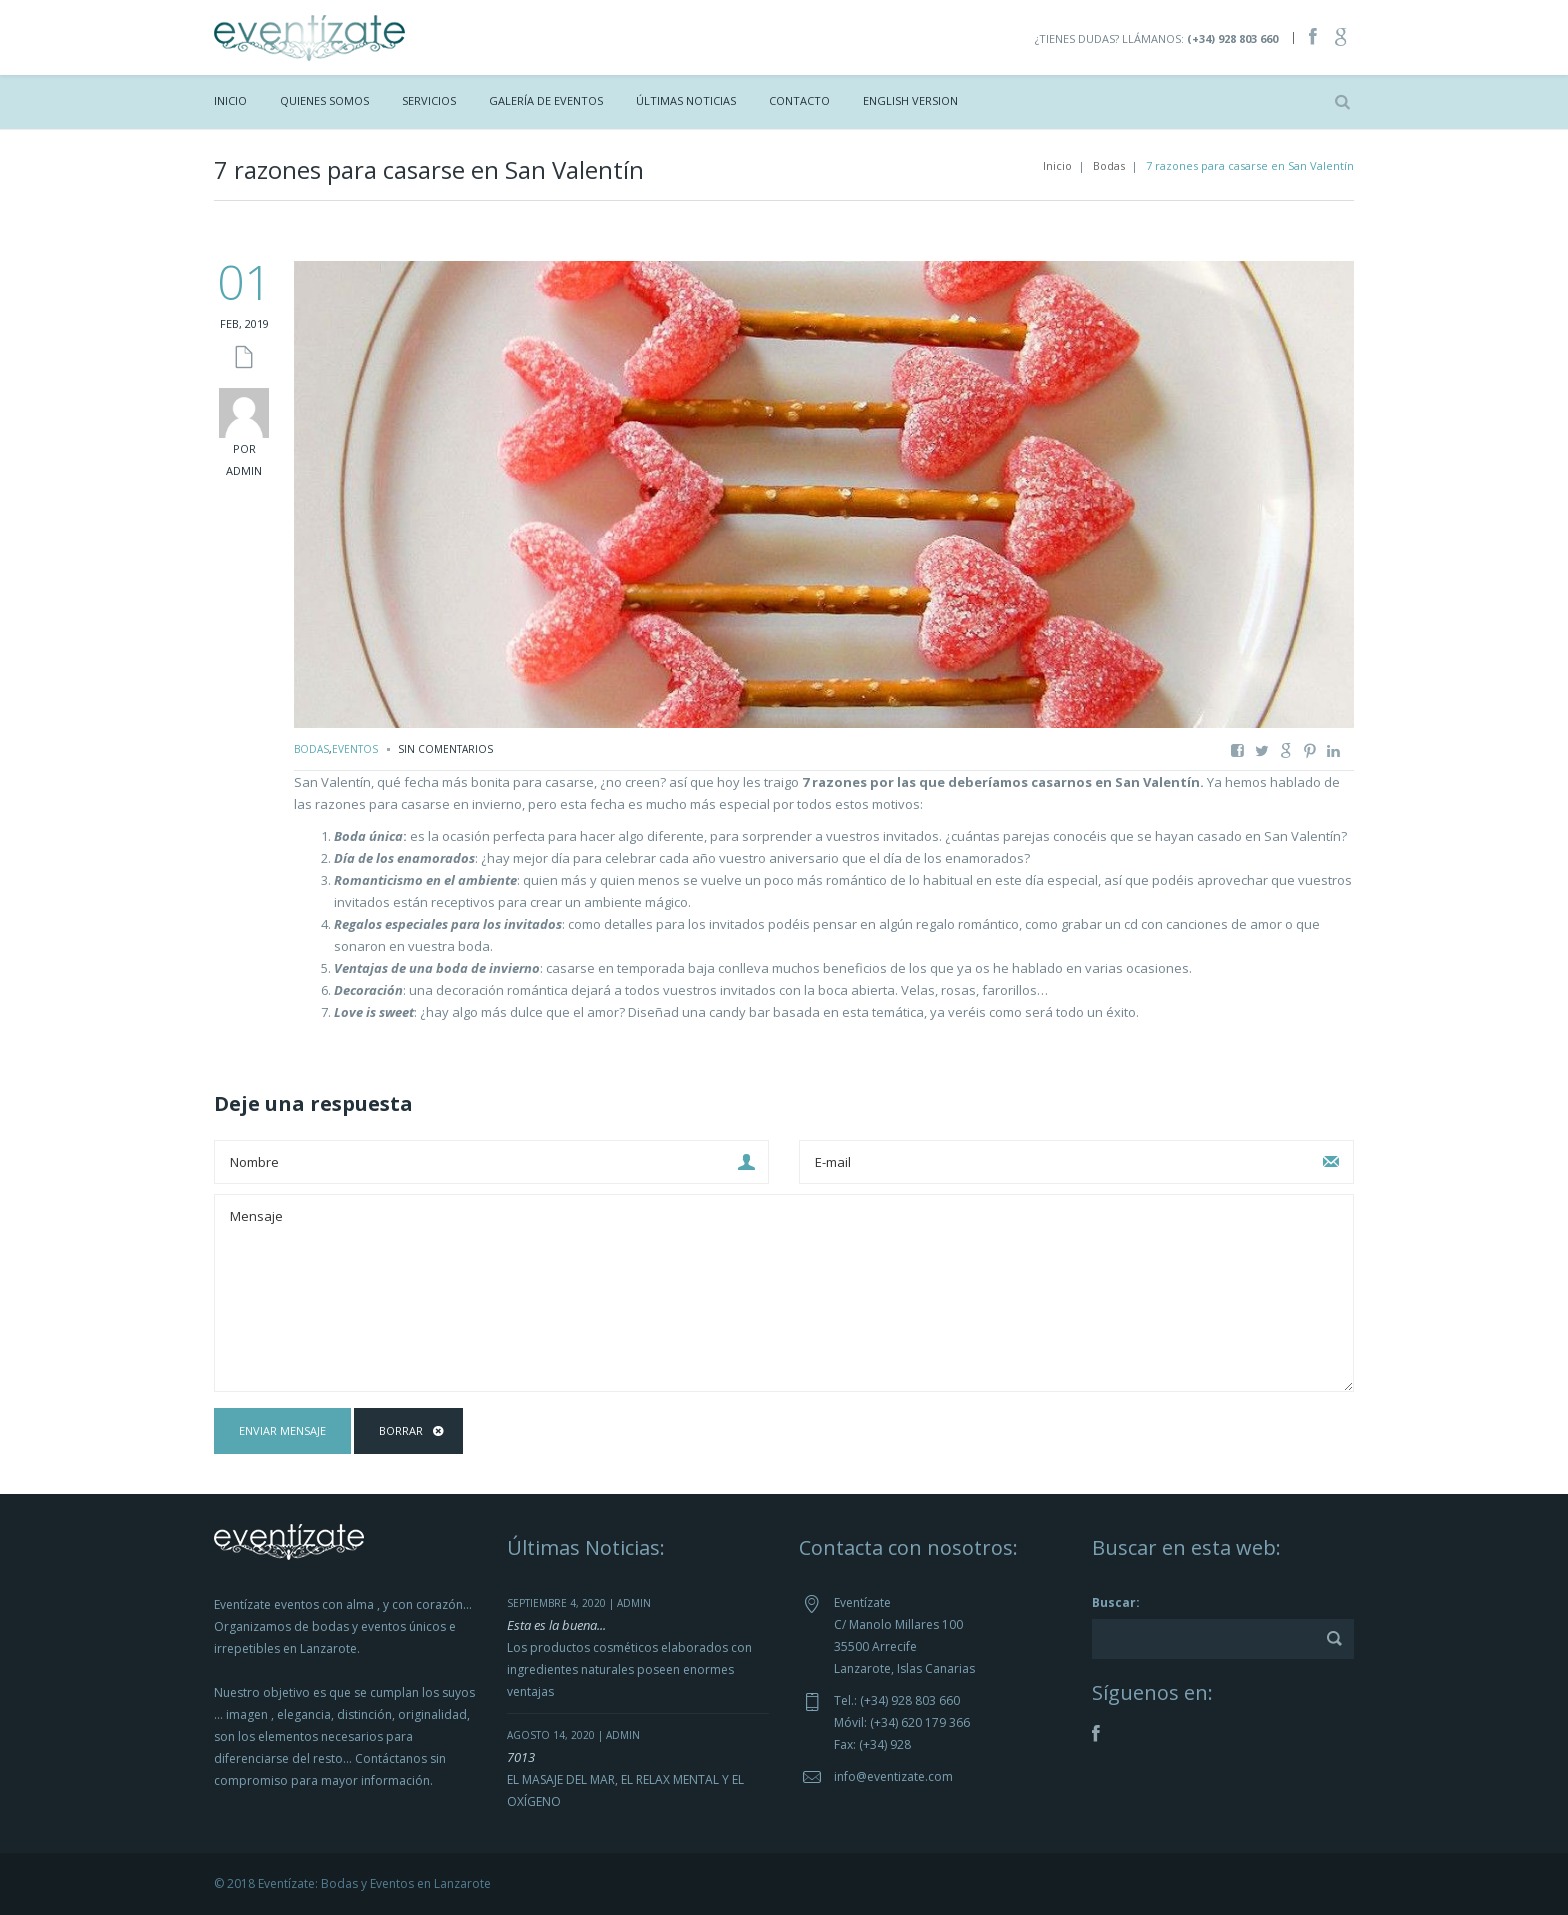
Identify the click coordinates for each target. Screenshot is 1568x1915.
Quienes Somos (324, 100)
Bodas (1109, 165)
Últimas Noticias (686, 100)
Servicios (429, 100)
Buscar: (1116, 1602)
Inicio (230, 100)
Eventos (355, 749)
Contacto (799, 100)
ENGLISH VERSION (910, 100)
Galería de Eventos (546, 100)
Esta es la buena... (556, 1625)
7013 (521, 1757)
